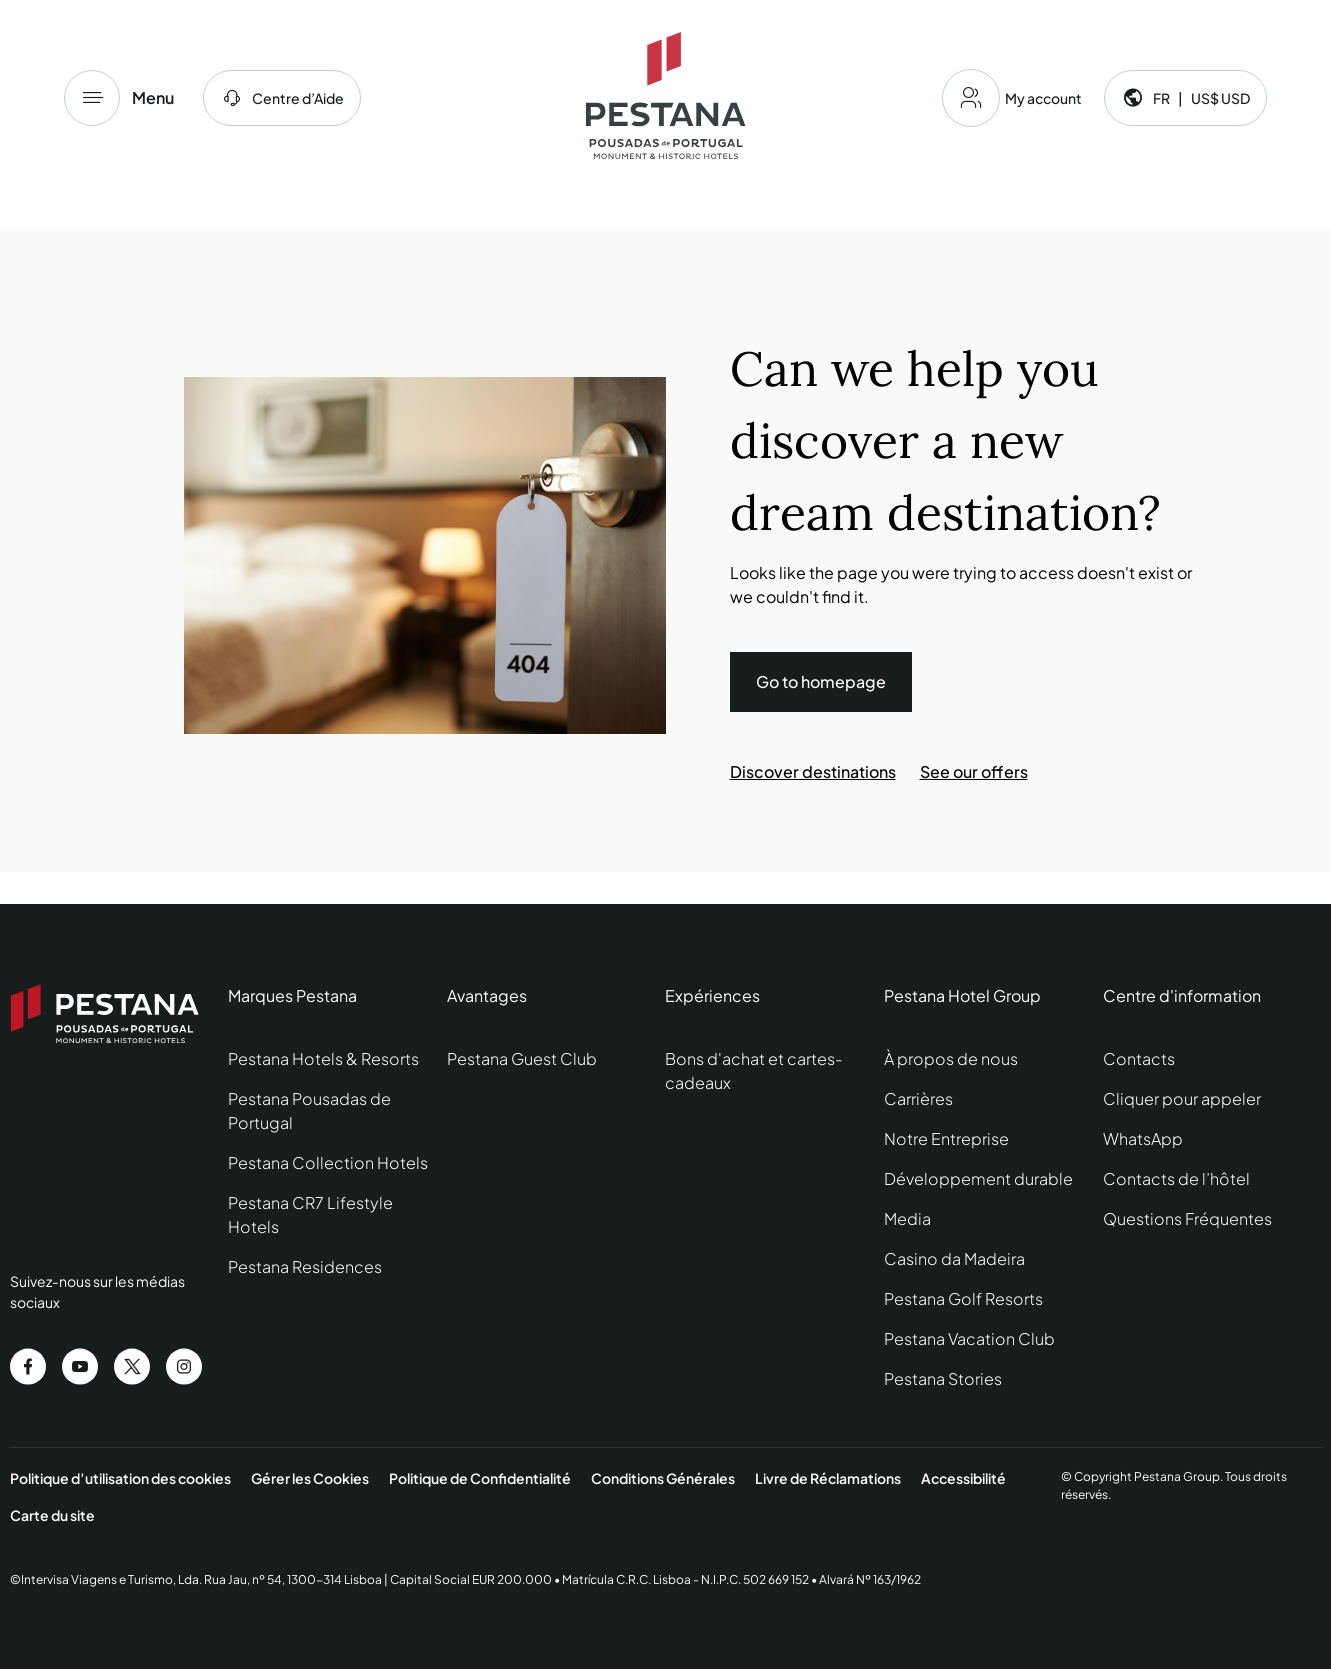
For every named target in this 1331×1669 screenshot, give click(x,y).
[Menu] (92, 98)
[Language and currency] (1185, 98)
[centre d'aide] (282, 98)
